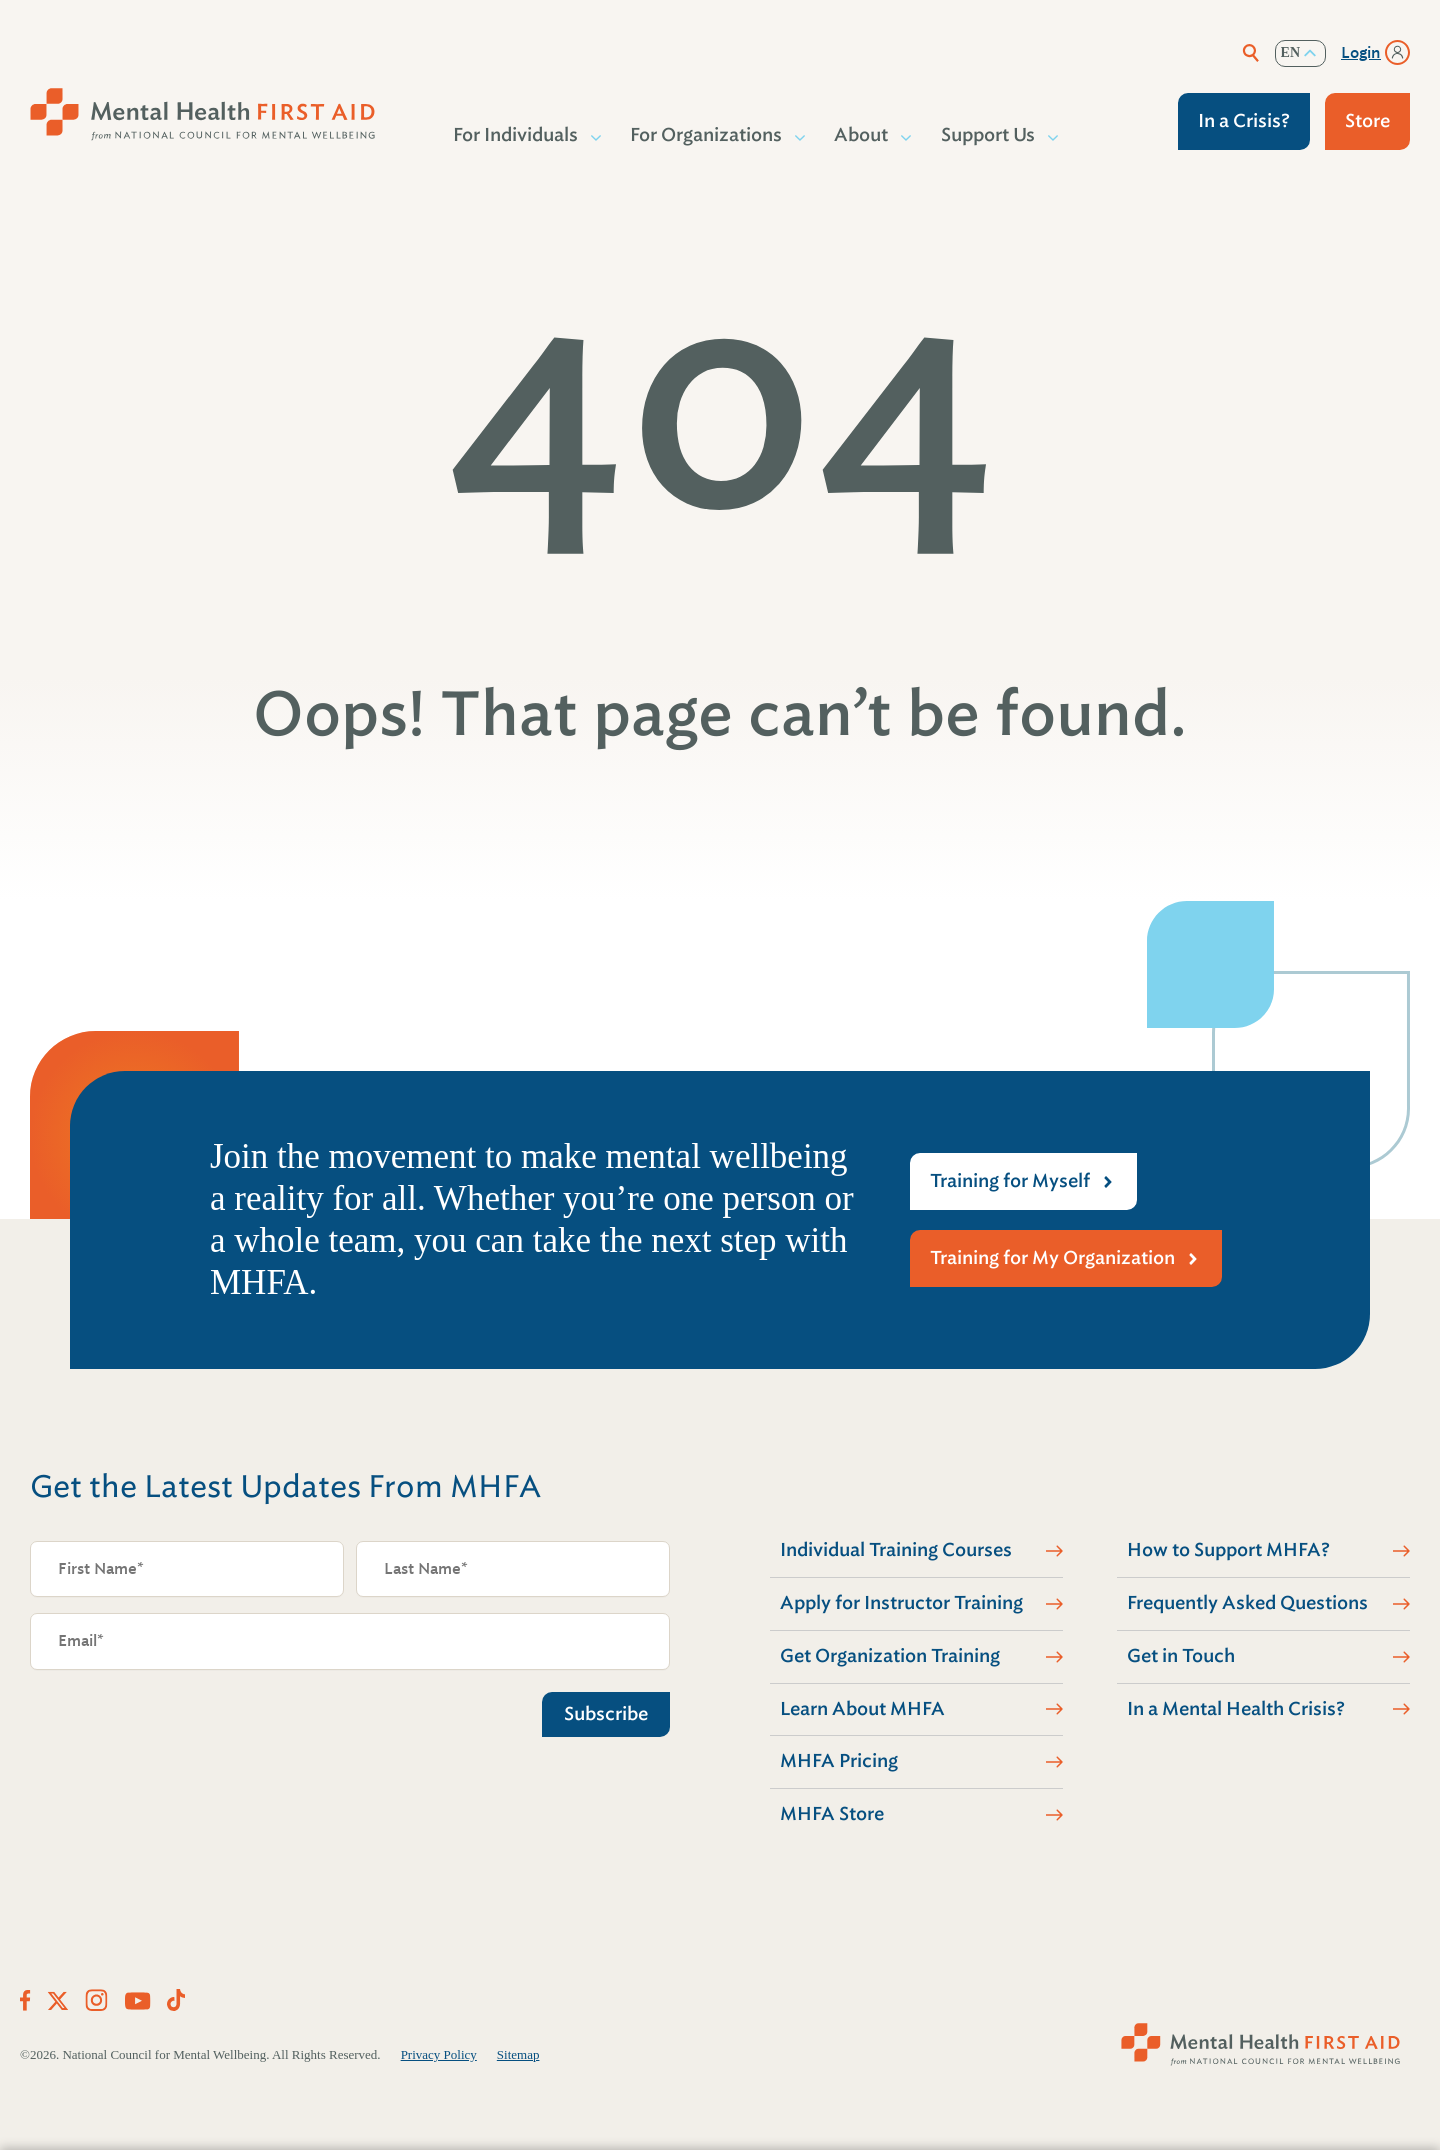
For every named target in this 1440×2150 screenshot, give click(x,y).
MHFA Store (832, 1814)
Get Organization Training (890, 1656)
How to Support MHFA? (1228, 1550)
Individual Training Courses (896, 1550)
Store (1367, 121)
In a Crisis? (1244, 121)
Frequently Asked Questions (1247, 1603)
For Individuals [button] (516, 135)
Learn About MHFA (862, 1709)
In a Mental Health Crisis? (1236, 1709)
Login (1361, 53)
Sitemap (518, 2054)
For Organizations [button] (707, 135)
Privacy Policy (439, 2054)
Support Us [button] (989, 135)
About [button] (862, 135)
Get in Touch (1181, 1656)
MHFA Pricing (839, 1761)
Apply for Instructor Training (901, 1603)
